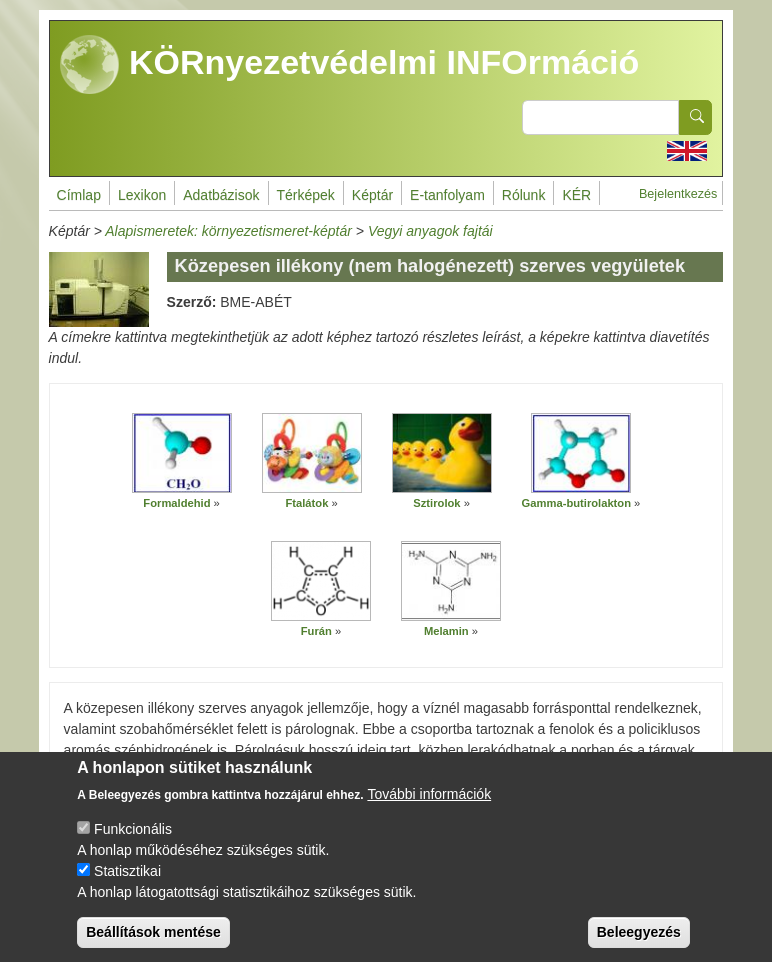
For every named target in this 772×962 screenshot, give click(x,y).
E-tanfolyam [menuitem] (447, 195)
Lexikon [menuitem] (142, 195)
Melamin (446, 631)
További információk (429, 801)
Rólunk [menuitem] (524, 195)
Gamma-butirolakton (576, 503)
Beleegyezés (639, 939)
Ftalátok (306, 503)
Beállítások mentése (153, 939)
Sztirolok (436, 503)
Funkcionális (133, 836)
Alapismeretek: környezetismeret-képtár (228, 231)
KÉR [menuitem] (576, 195)
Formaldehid (176, 503)
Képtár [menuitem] (372, 195)
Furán (316, 631)
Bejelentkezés (678, 194)
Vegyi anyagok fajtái (430, 231)
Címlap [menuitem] (79, 195)
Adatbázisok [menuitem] (221, 195)
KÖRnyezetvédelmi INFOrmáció (350, 65)
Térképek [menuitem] (306, 195)
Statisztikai (127, 878)
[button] (182, 454)
